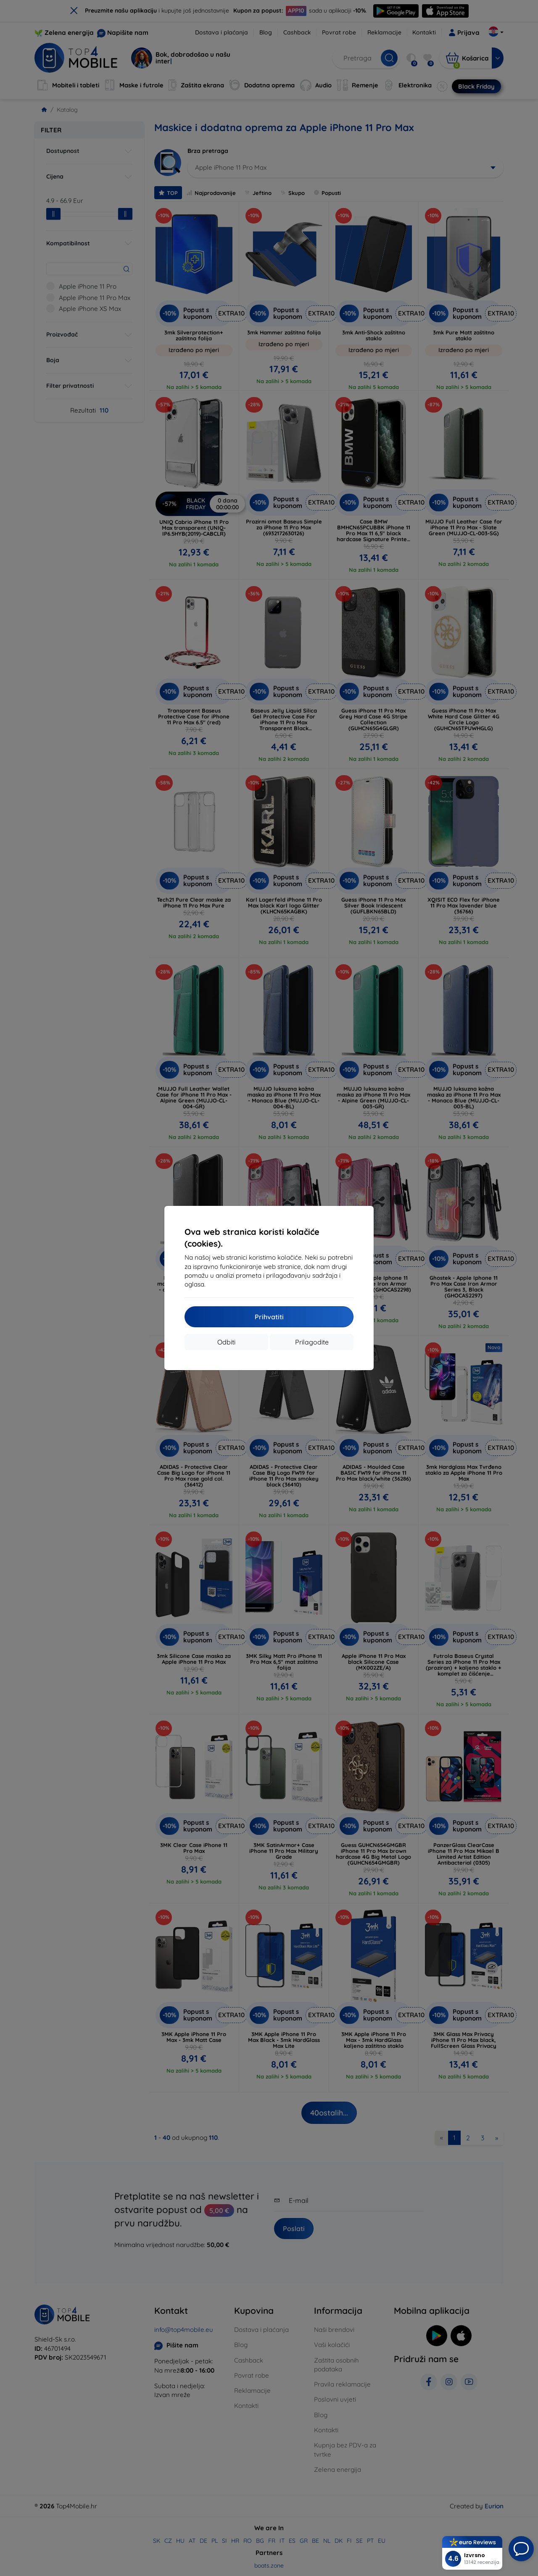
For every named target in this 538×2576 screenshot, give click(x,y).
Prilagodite (312, 1342)
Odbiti (226, 1342)
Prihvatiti (269, 1317)
